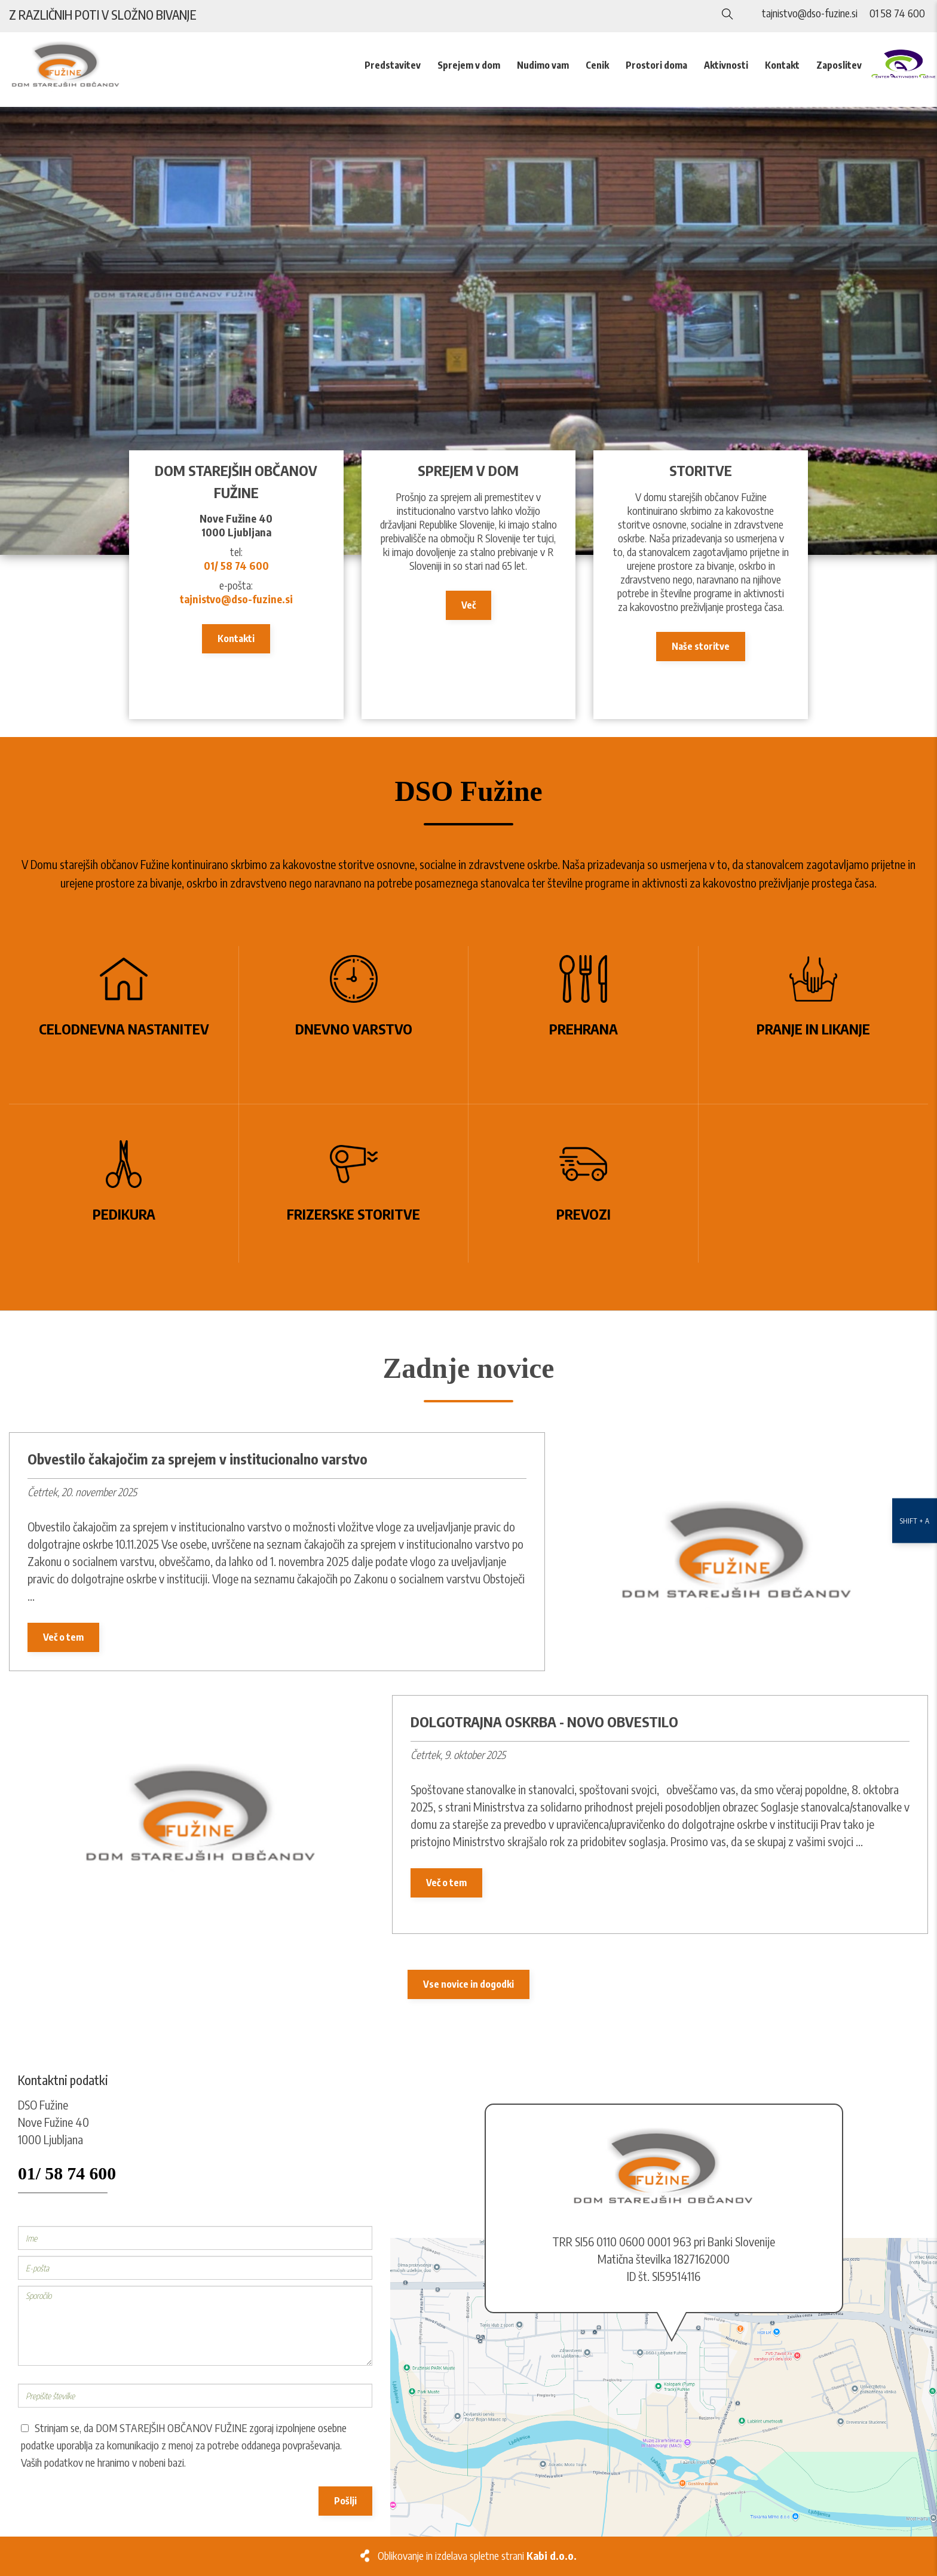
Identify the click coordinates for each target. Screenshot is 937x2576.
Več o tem (63, 1637)
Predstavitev (393, 65)
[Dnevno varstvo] (354, 1025)
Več (468, 605)
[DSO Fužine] (468, 331)
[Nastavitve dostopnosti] (914, 1288)
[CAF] (903, 64)
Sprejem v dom (468, 65)
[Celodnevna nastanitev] (124, 1025)
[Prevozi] (583, 1183)
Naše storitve (701, 646)
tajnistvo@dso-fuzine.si (236, 599)
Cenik (597, 65)
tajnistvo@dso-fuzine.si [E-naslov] (810, 13)
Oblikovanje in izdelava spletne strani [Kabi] (477, 2555)
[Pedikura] (124, 1183)
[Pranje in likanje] (814, 1025)
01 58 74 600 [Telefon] (897, 13)
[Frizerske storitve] (354, 1183)
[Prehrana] (583, 1025)
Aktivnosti (726, 65)
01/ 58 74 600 (236, 565)
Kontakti (236, 638)
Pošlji (345, 2501)
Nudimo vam (543, 65)
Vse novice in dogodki (468, 1984)
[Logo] (78, 65)
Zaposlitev (839, 65)
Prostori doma (656, 65)
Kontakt (782, 65)
